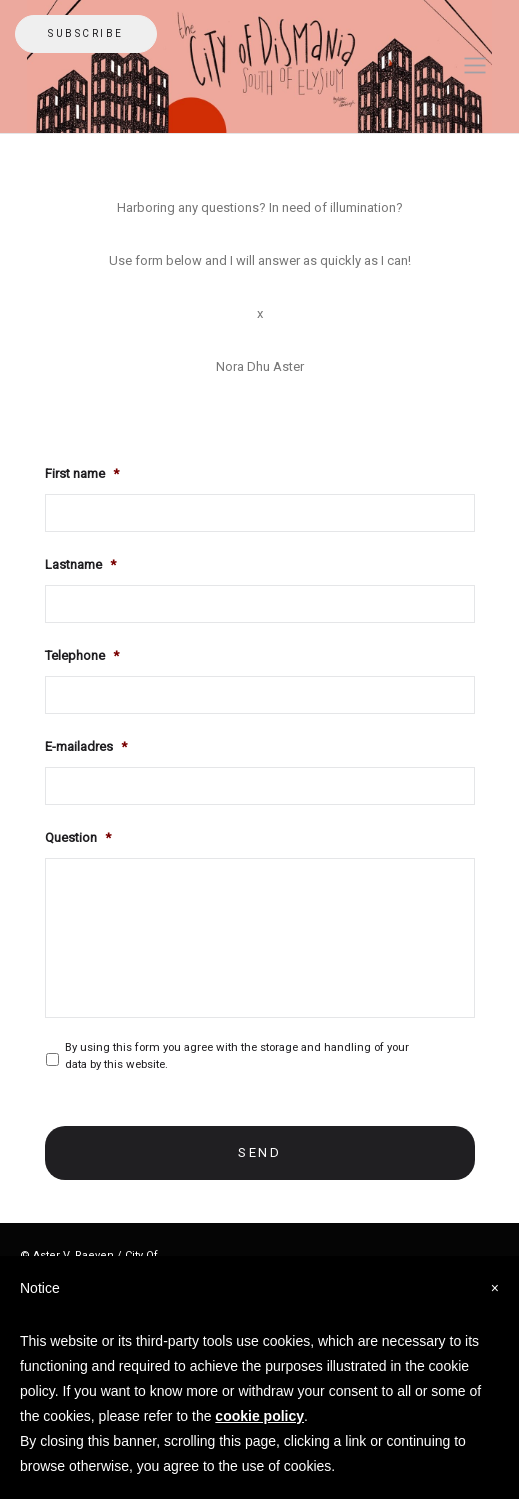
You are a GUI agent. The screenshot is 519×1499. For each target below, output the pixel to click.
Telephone (82, 655)
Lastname (80, 564)
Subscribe (86, 33)
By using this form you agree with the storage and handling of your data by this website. (237, 1055)
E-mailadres (86, 746)
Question (78, 837)
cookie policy (259, 1416)
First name (82, 473)
